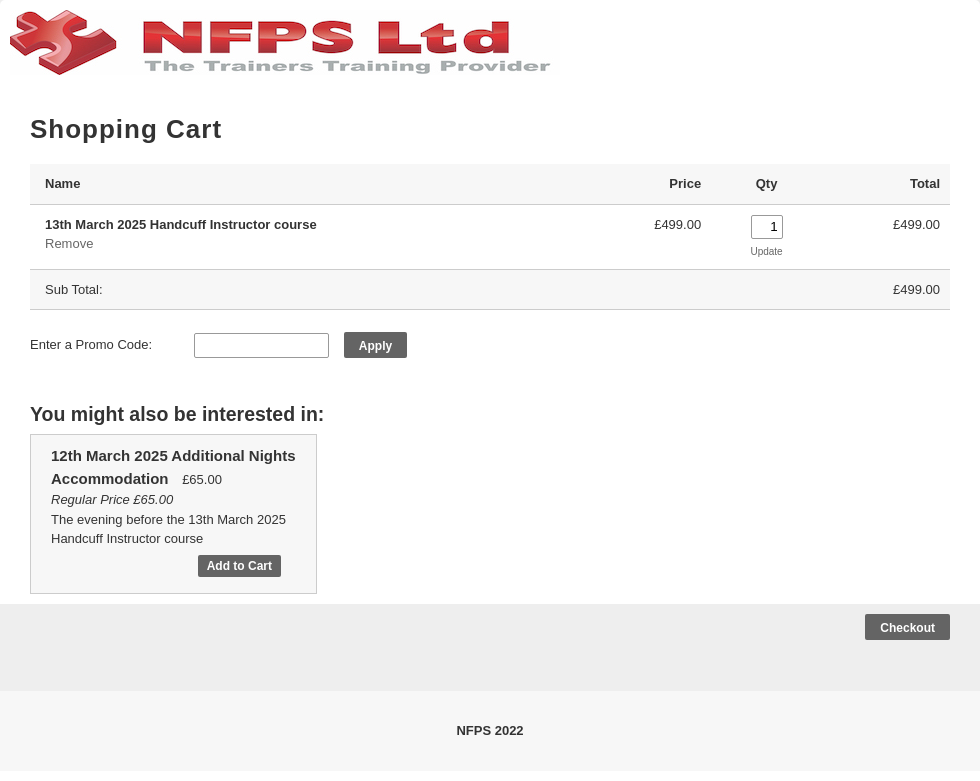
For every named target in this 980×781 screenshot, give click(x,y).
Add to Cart (239, 566)
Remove (69, 243)
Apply (375, 346)
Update (766, 251)
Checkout (907, 628)
